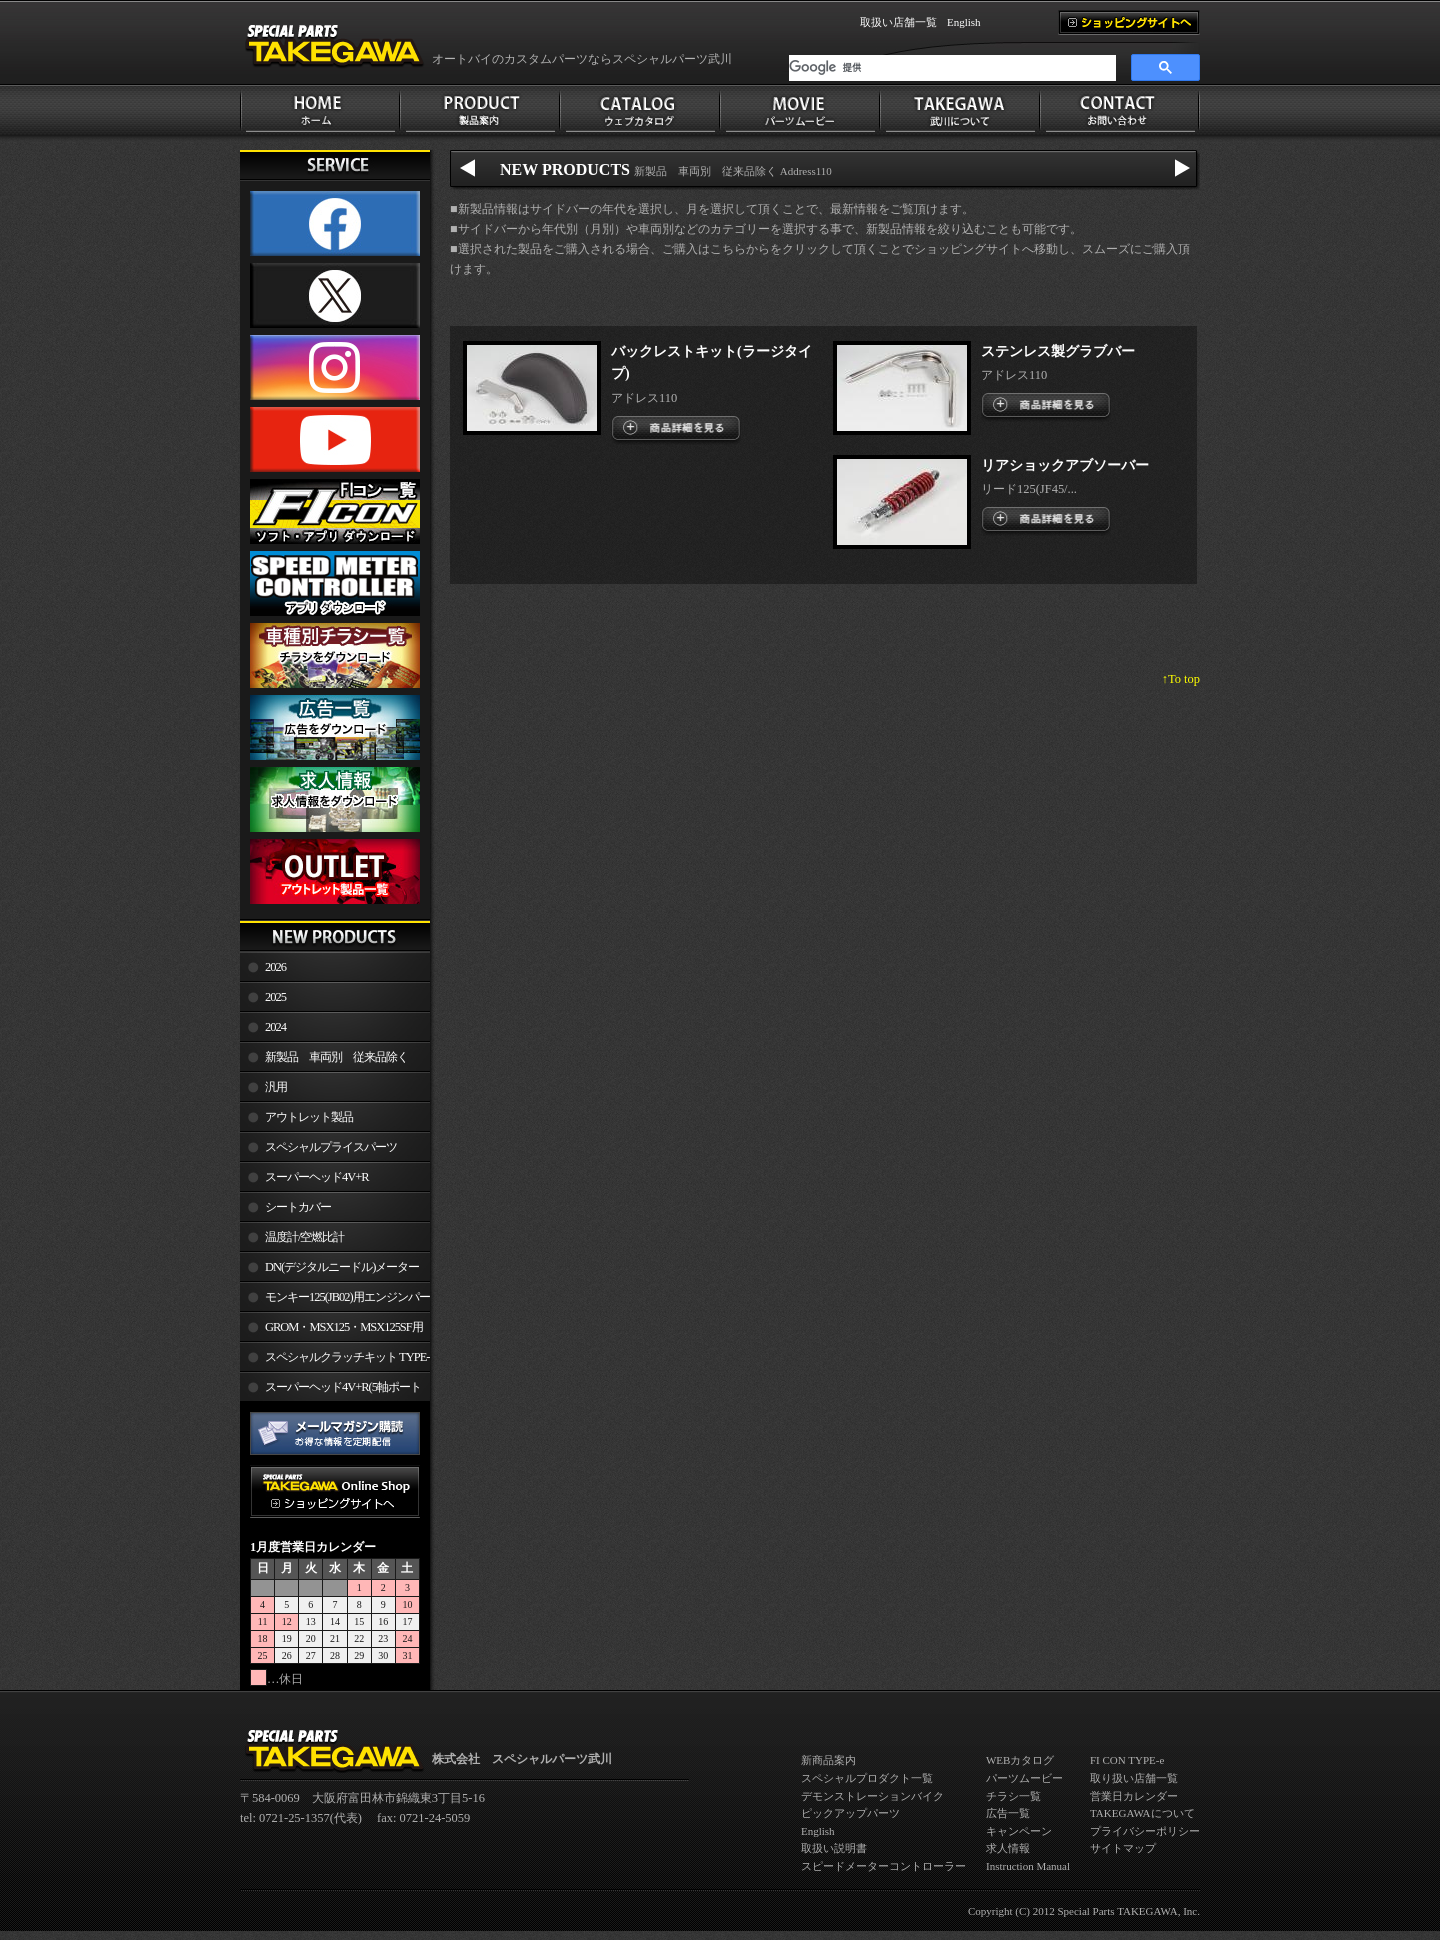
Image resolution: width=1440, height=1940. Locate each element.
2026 (275, 967)
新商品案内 (828, 1760)
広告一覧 (1008, 1813)
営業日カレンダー (1134, 1796)
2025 (275, 997)
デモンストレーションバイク (872, 1796)
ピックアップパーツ (850, 1813)
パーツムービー (1024, 1778)
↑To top (1181, 679)
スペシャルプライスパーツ (331, 1147)
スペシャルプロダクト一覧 (867, 1778)
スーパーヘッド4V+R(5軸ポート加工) (330, 1391)
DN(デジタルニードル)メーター (342, 1267)
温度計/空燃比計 (304, 1237)
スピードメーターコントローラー (883, 1866)
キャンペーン (1019, 1831)
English (964, 22)
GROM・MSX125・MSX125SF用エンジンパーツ (331, 1331)
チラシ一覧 (1013, 1796)
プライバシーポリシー (1145, 1831)
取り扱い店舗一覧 (1134, 1778)
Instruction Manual (1028, 1866)
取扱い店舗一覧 (898, 22)
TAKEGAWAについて (1142, 1813)
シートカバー (298, 1207)
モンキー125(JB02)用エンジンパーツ (335, 1301)
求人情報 (1008, 1848)
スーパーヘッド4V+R (317, 1177)
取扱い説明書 (834, 1848)
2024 (275, 1027)
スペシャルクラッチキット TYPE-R (334, 1361)
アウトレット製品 (309, 1117)
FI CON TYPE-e (1127, 1760)
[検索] (952, 68)
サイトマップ (1123, 1848)
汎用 (276, 1087)
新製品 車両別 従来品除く (336, 1057)
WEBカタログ (1020, 1760)
